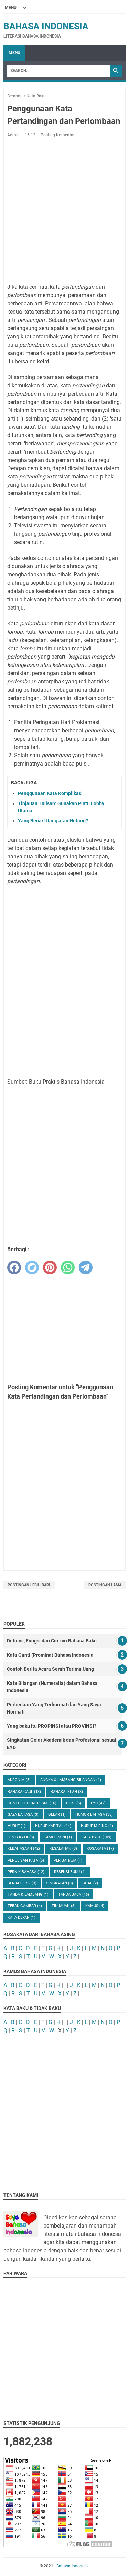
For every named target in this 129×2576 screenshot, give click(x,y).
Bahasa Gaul (24, 1791)
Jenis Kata (21, 1837)
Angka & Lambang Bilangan (70, 1780)
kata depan (21, 1917)
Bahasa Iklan (67, 1791)
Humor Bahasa (94, 1814)
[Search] (58, 71)
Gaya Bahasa (23, 1814)
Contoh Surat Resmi (32, 1803)
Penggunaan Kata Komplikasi (50, 793)
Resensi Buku (70, 1871)
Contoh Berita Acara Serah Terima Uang (50, 1669)
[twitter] (32, 1267)
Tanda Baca (73, 1894)
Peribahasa (68, 1860)
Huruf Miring (97, 1826)
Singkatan (59, 1883)
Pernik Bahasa (26, 1871)
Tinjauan (64, 1906)
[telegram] (86, 1267)
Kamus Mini (58, 1837)
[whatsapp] (68, 1267)
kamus (94, 1906)
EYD (98, 1803)
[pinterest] (50, 1267)
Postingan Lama (104, 1585)
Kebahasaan (24, 1848)
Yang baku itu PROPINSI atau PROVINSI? (51, 1726)
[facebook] (14, 1267)
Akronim (19, 1780)
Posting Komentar (58, 134)
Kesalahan (63, 1848)
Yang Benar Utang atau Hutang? (53, 820)
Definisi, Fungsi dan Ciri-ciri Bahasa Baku (52, 1641)
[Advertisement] (64, 210)
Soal (90, 1883)
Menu (14, 52)
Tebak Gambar (25, 1906)
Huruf (16, 1826)
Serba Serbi (22, 1883)
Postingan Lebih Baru (29, 1585)
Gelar (57, 1814)
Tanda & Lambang (28, 1894)
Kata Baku (96, 1837)
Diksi (73, 1803)
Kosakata (100, 1848)
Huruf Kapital (53, 1826)
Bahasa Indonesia (45, 26)
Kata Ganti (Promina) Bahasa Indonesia (50, 1655)
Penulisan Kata (26, 1860)
